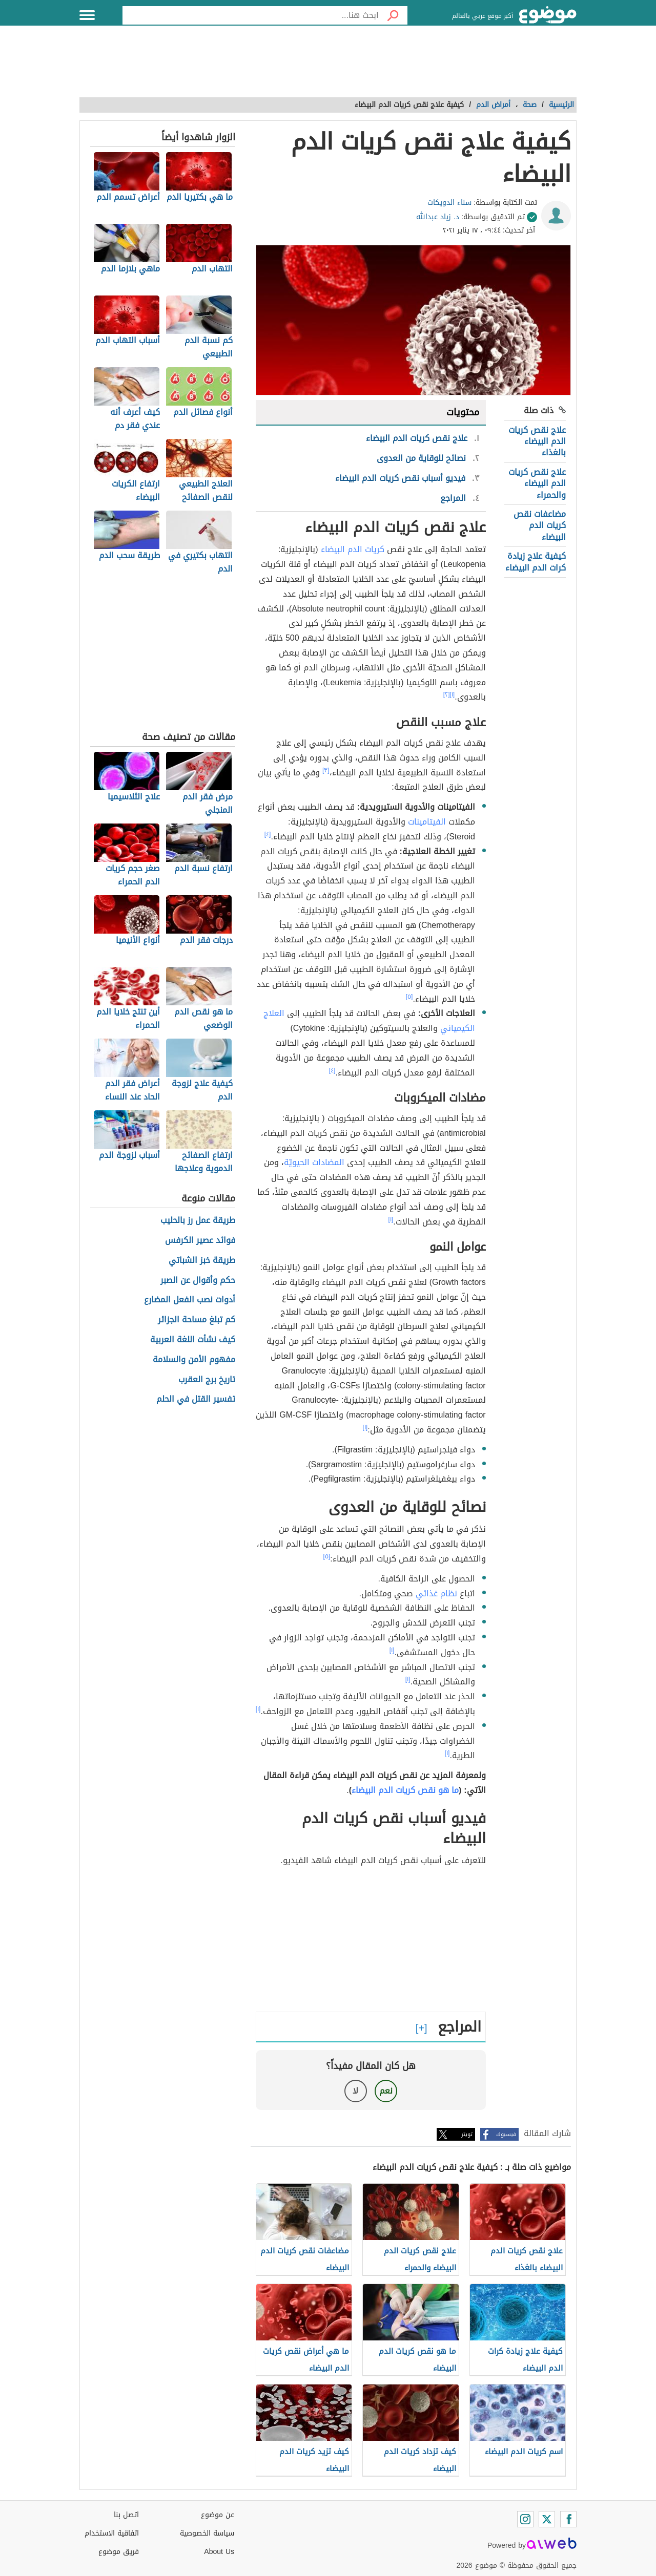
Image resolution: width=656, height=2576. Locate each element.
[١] (452, 694)
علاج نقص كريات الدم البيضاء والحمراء (537, 483)
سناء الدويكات (449, 202)
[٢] (446, 694)
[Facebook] (568, 2519)
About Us (219, 2552)
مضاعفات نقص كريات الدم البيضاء (540, 525)
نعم (386, 2091)
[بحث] (393, 15)
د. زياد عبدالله (437, 217)
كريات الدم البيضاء (352, 549)
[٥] (409, 996)
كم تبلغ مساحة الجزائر (196, 1320)
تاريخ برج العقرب (206, 1380)
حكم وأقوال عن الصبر (197, 1280)
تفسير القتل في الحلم (195, 1399)
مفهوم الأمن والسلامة (194, 1360)
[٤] (267, 834)
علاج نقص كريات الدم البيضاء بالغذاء (537, 441)
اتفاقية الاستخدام (112, 2533)
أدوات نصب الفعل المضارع (189, 1300)
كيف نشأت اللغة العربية (192, 1340)
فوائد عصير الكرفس (200, 1240)
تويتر (467, 2134)
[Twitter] (547, 2519)
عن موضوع (217, 2515)
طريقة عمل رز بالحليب (197, 1220)
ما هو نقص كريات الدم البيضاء (405, 1790)
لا (355, 2091)
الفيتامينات (427, 822)
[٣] (326, 770)
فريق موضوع (118, 2552)
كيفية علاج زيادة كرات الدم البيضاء (535, 561)
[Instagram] (525, 2519)
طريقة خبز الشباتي (202, 1260)
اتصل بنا (126, 2515)
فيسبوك (506, 2134)
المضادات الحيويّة (314, 1162)
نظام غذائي (436, 1593)
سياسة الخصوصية (207, 2533)
